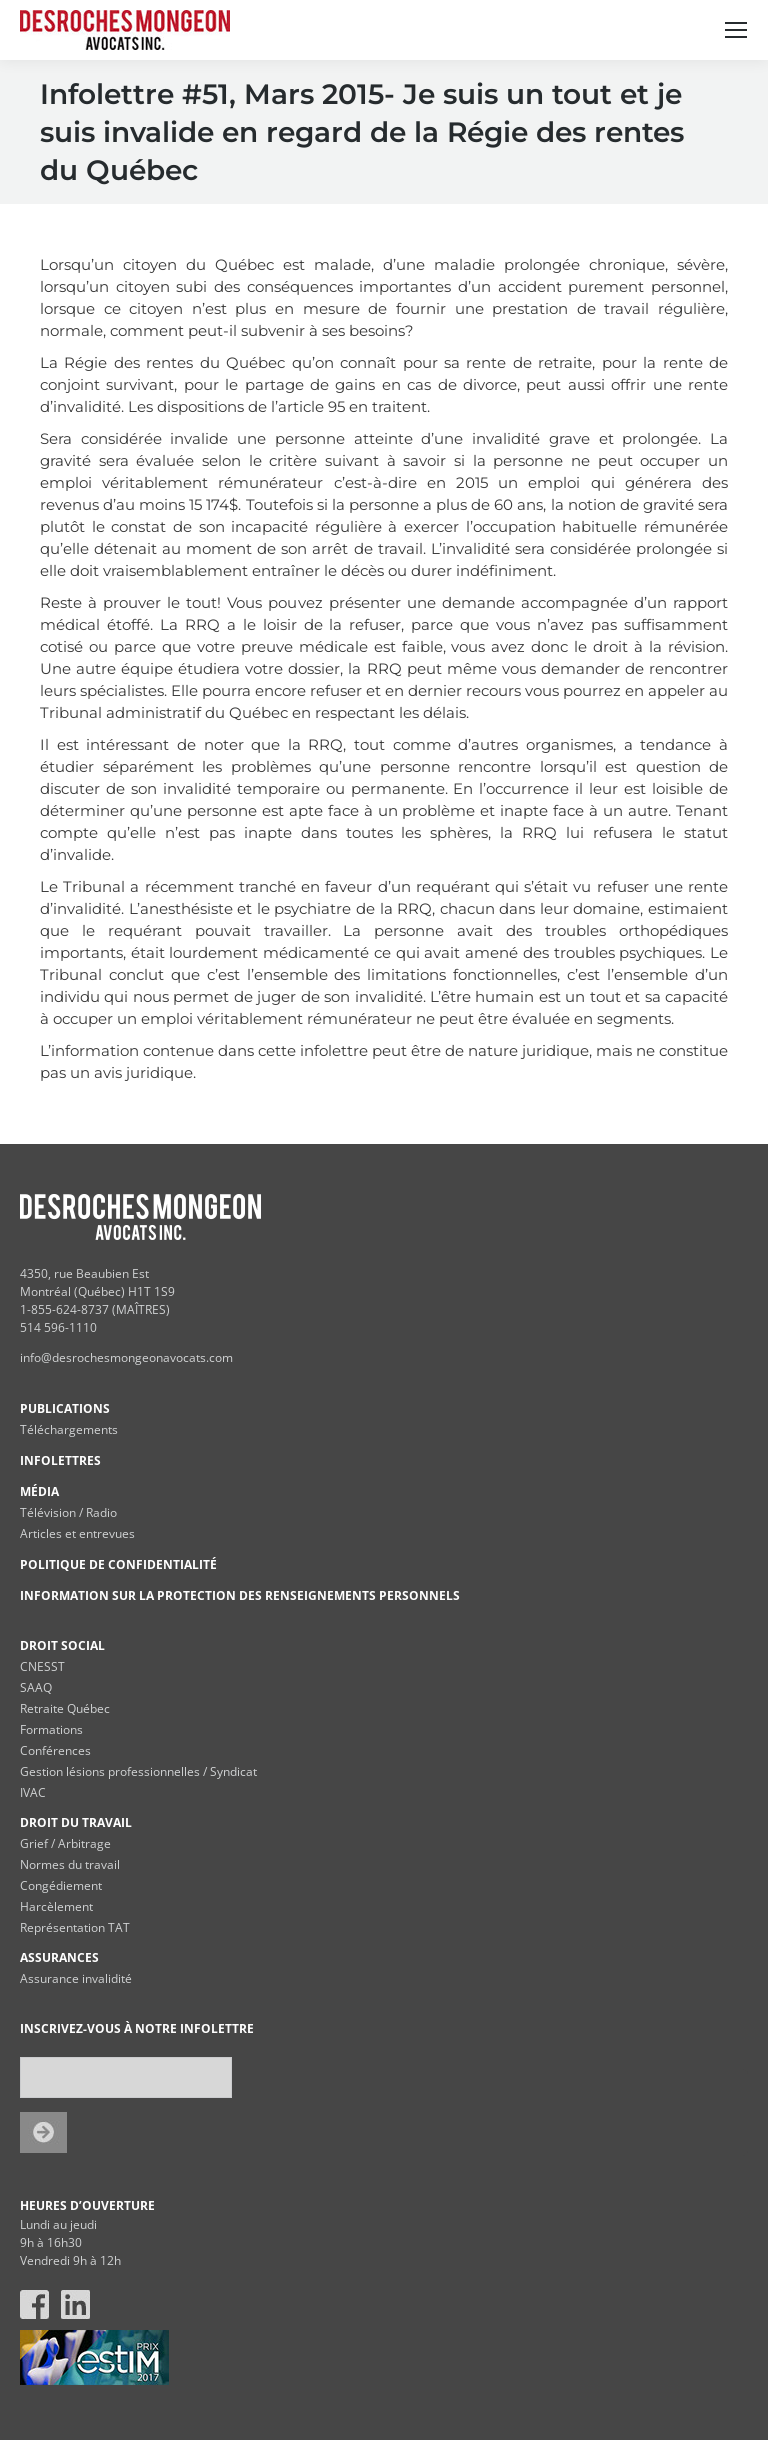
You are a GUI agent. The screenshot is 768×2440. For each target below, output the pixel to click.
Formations (51, 1729)
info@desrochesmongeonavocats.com (126, 1357)
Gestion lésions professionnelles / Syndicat (138, 1771)
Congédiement (61, 1885)
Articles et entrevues (77, 1533)
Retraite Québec (65, 1708)
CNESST (42, 1666)
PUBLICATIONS (65, 1408)
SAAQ (36, 1687)
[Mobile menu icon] (736, 30)
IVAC (33, 1792)
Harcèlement (56, 1906)
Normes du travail (70, 1864)
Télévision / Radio (68, 1512)
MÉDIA (39, 1491)
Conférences (55, 1750)
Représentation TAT (75, 1927)
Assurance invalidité (76, 1978)
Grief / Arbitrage (65, 1843)
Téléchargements (69, 1429)
